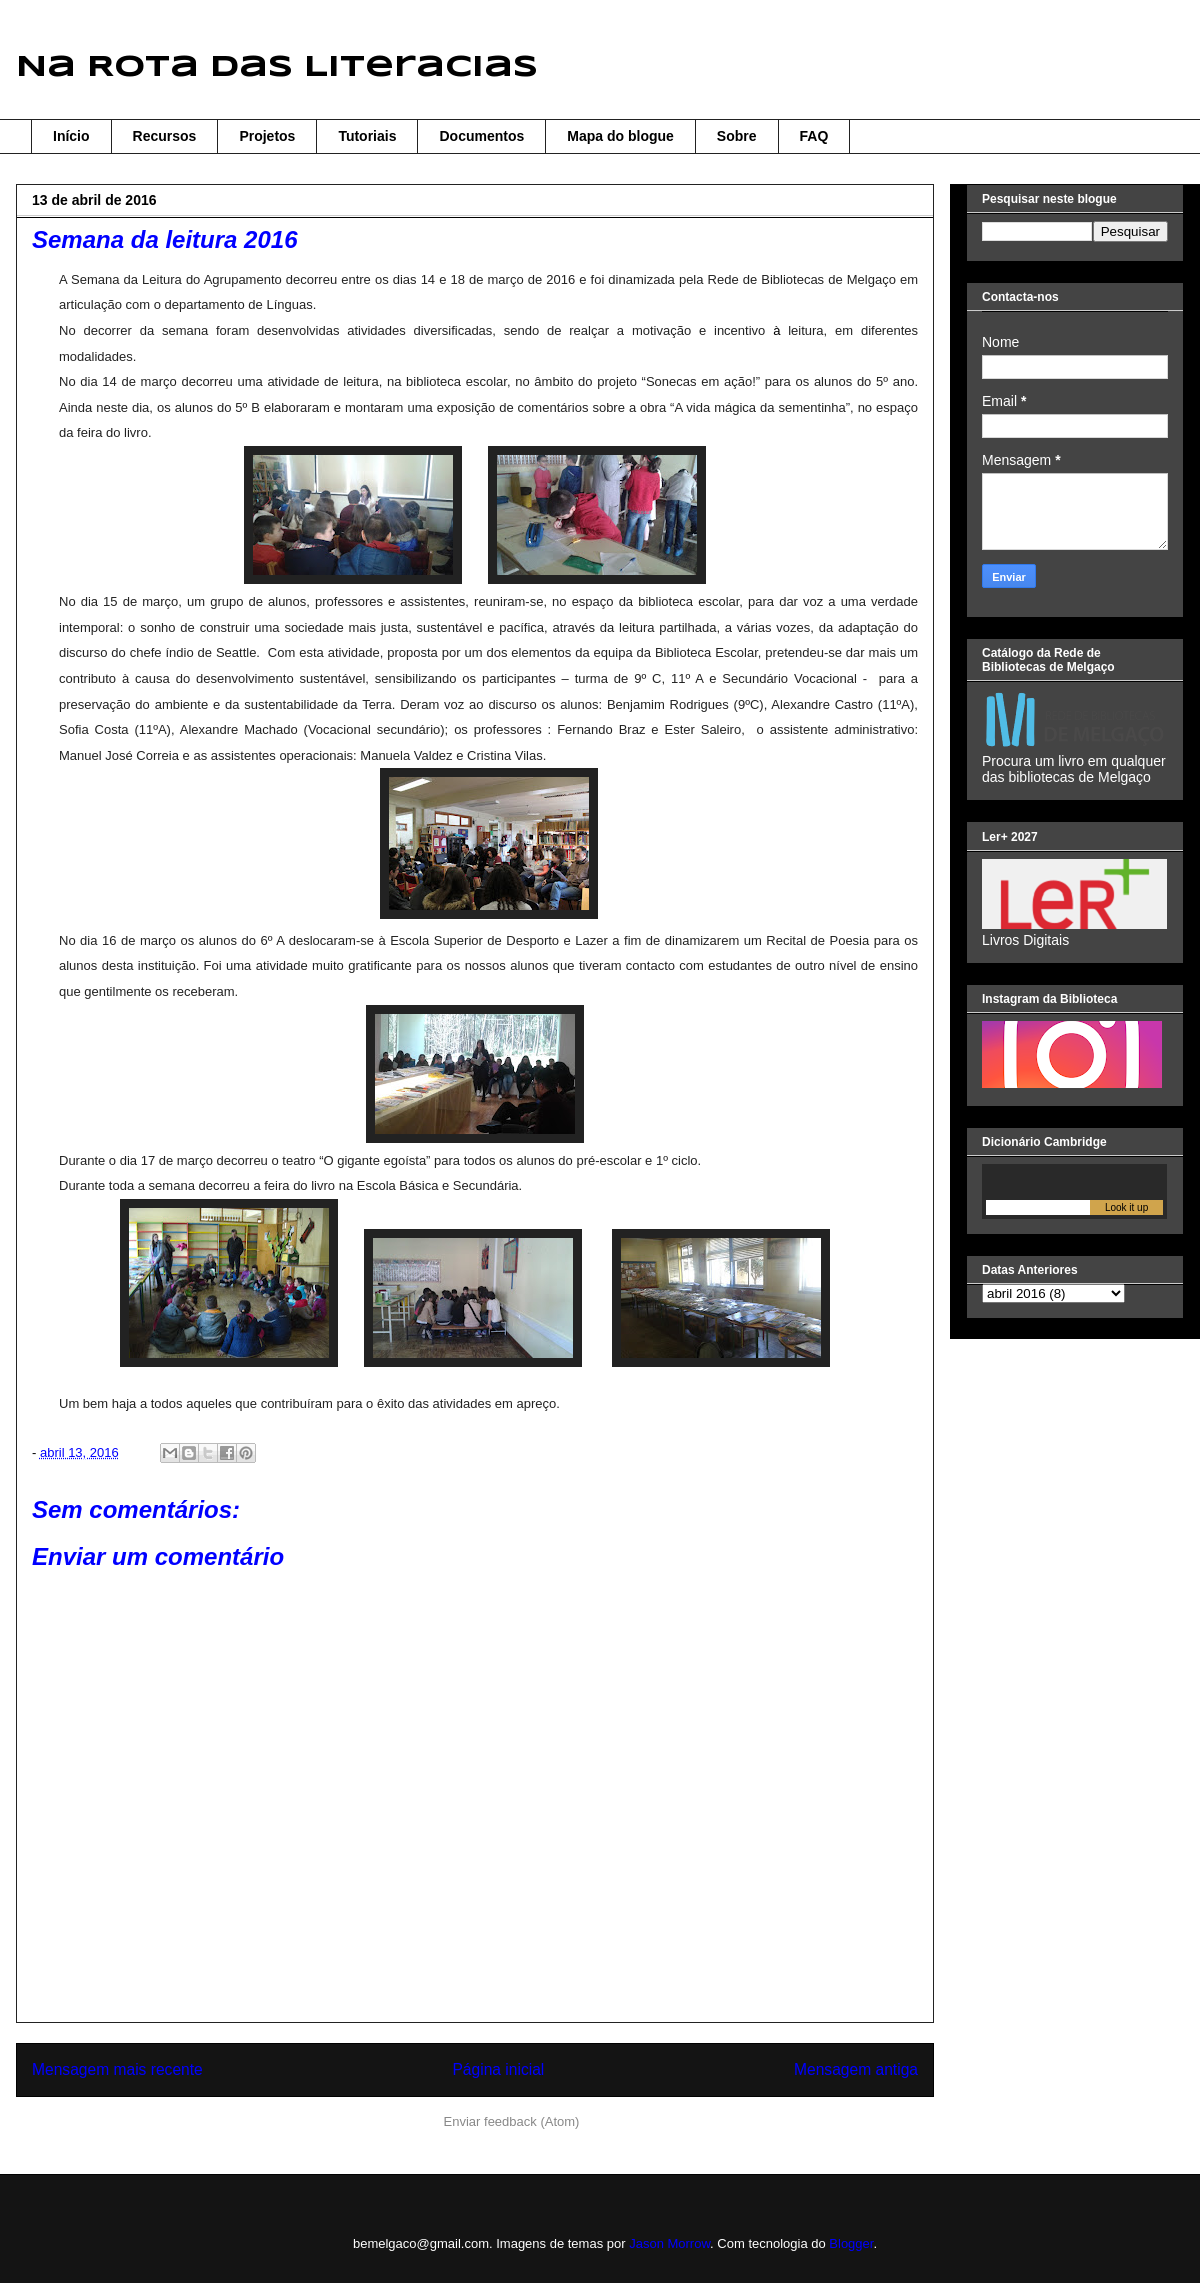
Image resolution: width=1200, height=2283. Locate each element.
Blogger (851, 2243)
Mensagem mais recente (117, 2069)
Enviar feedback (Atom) (512, 2121)
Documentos (481, 136)
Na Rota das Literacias (277, 67)
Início (71, 136)
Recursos (165, 136)
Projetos (267, 136)
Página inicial (498, 2069)
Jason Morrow (669, 2243)
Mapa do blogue (620, 136)
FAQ (814, 136)
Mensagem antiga (856, 2069)
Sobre (737, 136)
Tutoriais (367, 136)
